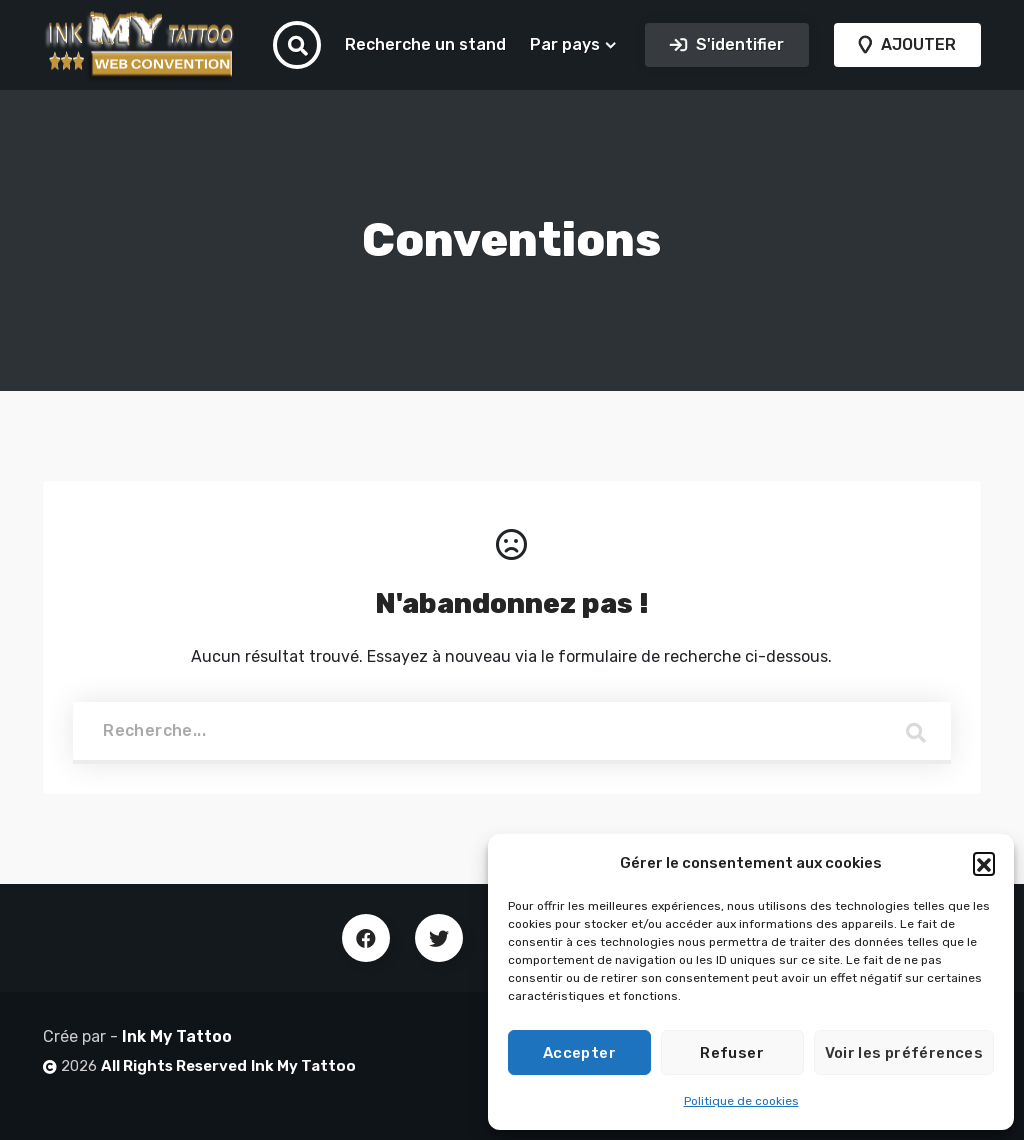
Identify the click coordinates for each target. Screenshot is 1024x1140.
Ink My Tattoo (177, 1036)
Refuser (732, 1053)
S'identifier (738, 44)
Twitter (439, 938)
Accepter (579, 1053)
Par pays (565, 44)
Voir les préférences (904, 1053)
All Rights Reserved (174, 1066)
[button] (984, 863)
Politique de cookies (741, 1101)
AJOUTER (916, 44)
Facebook (366, 938)
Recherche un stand (425, 44)
